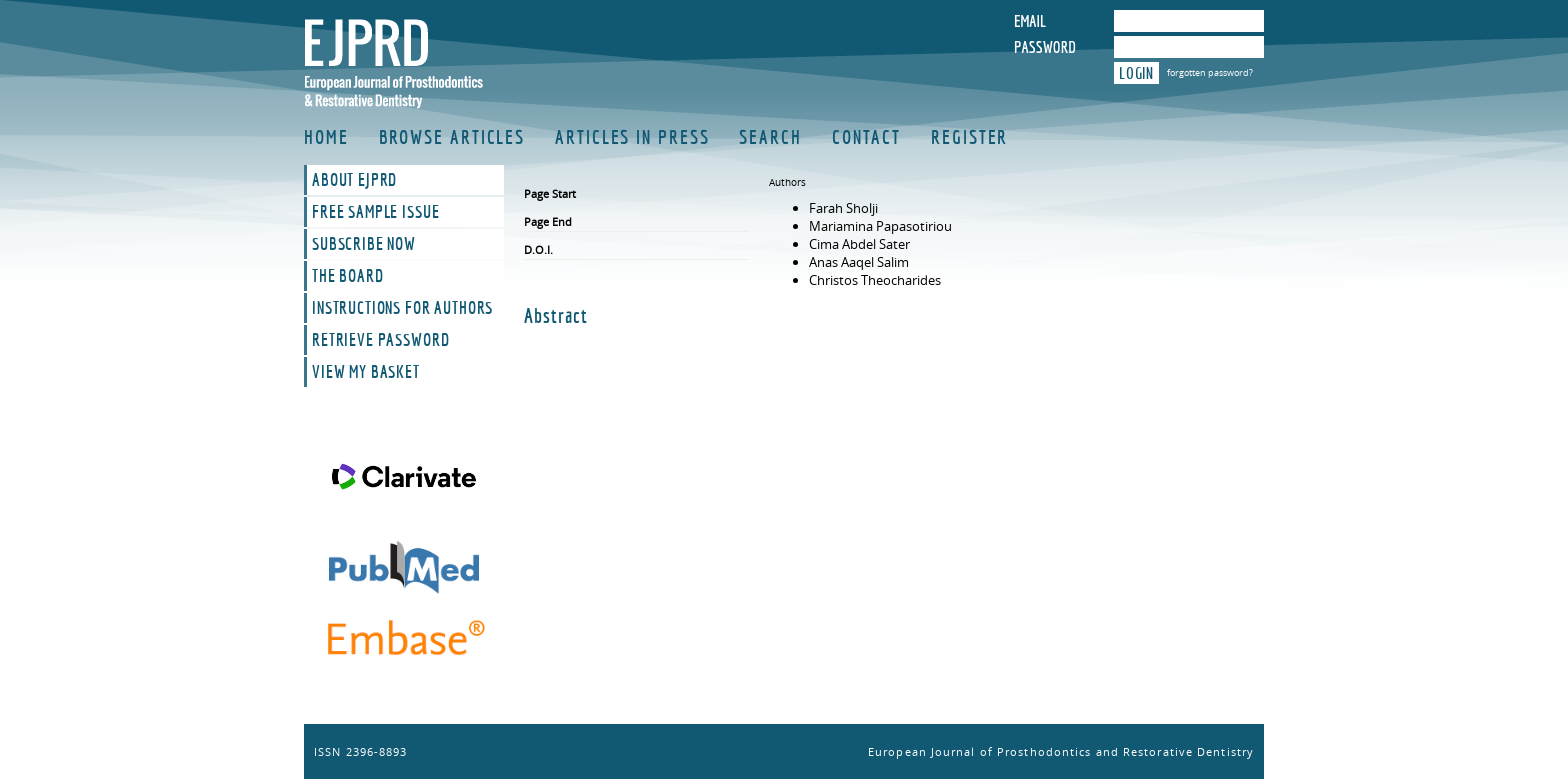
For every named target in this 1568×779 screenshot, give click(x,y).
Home (326, 137)
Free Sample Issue (375, 212)
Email (1030, 21)
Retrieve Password (380, 340)
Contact (866, 137)
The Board (348, 276)
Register (969, 137)
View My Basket (366, 372)
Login (1136, 73)
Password (1045, 47)
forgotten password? (1210, 72)
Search (770, 137)
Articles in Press (632, 137)
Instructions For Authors (402, 308)
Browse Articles (452, 137)
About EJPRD (354, 180)
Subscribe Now (364, 244)
